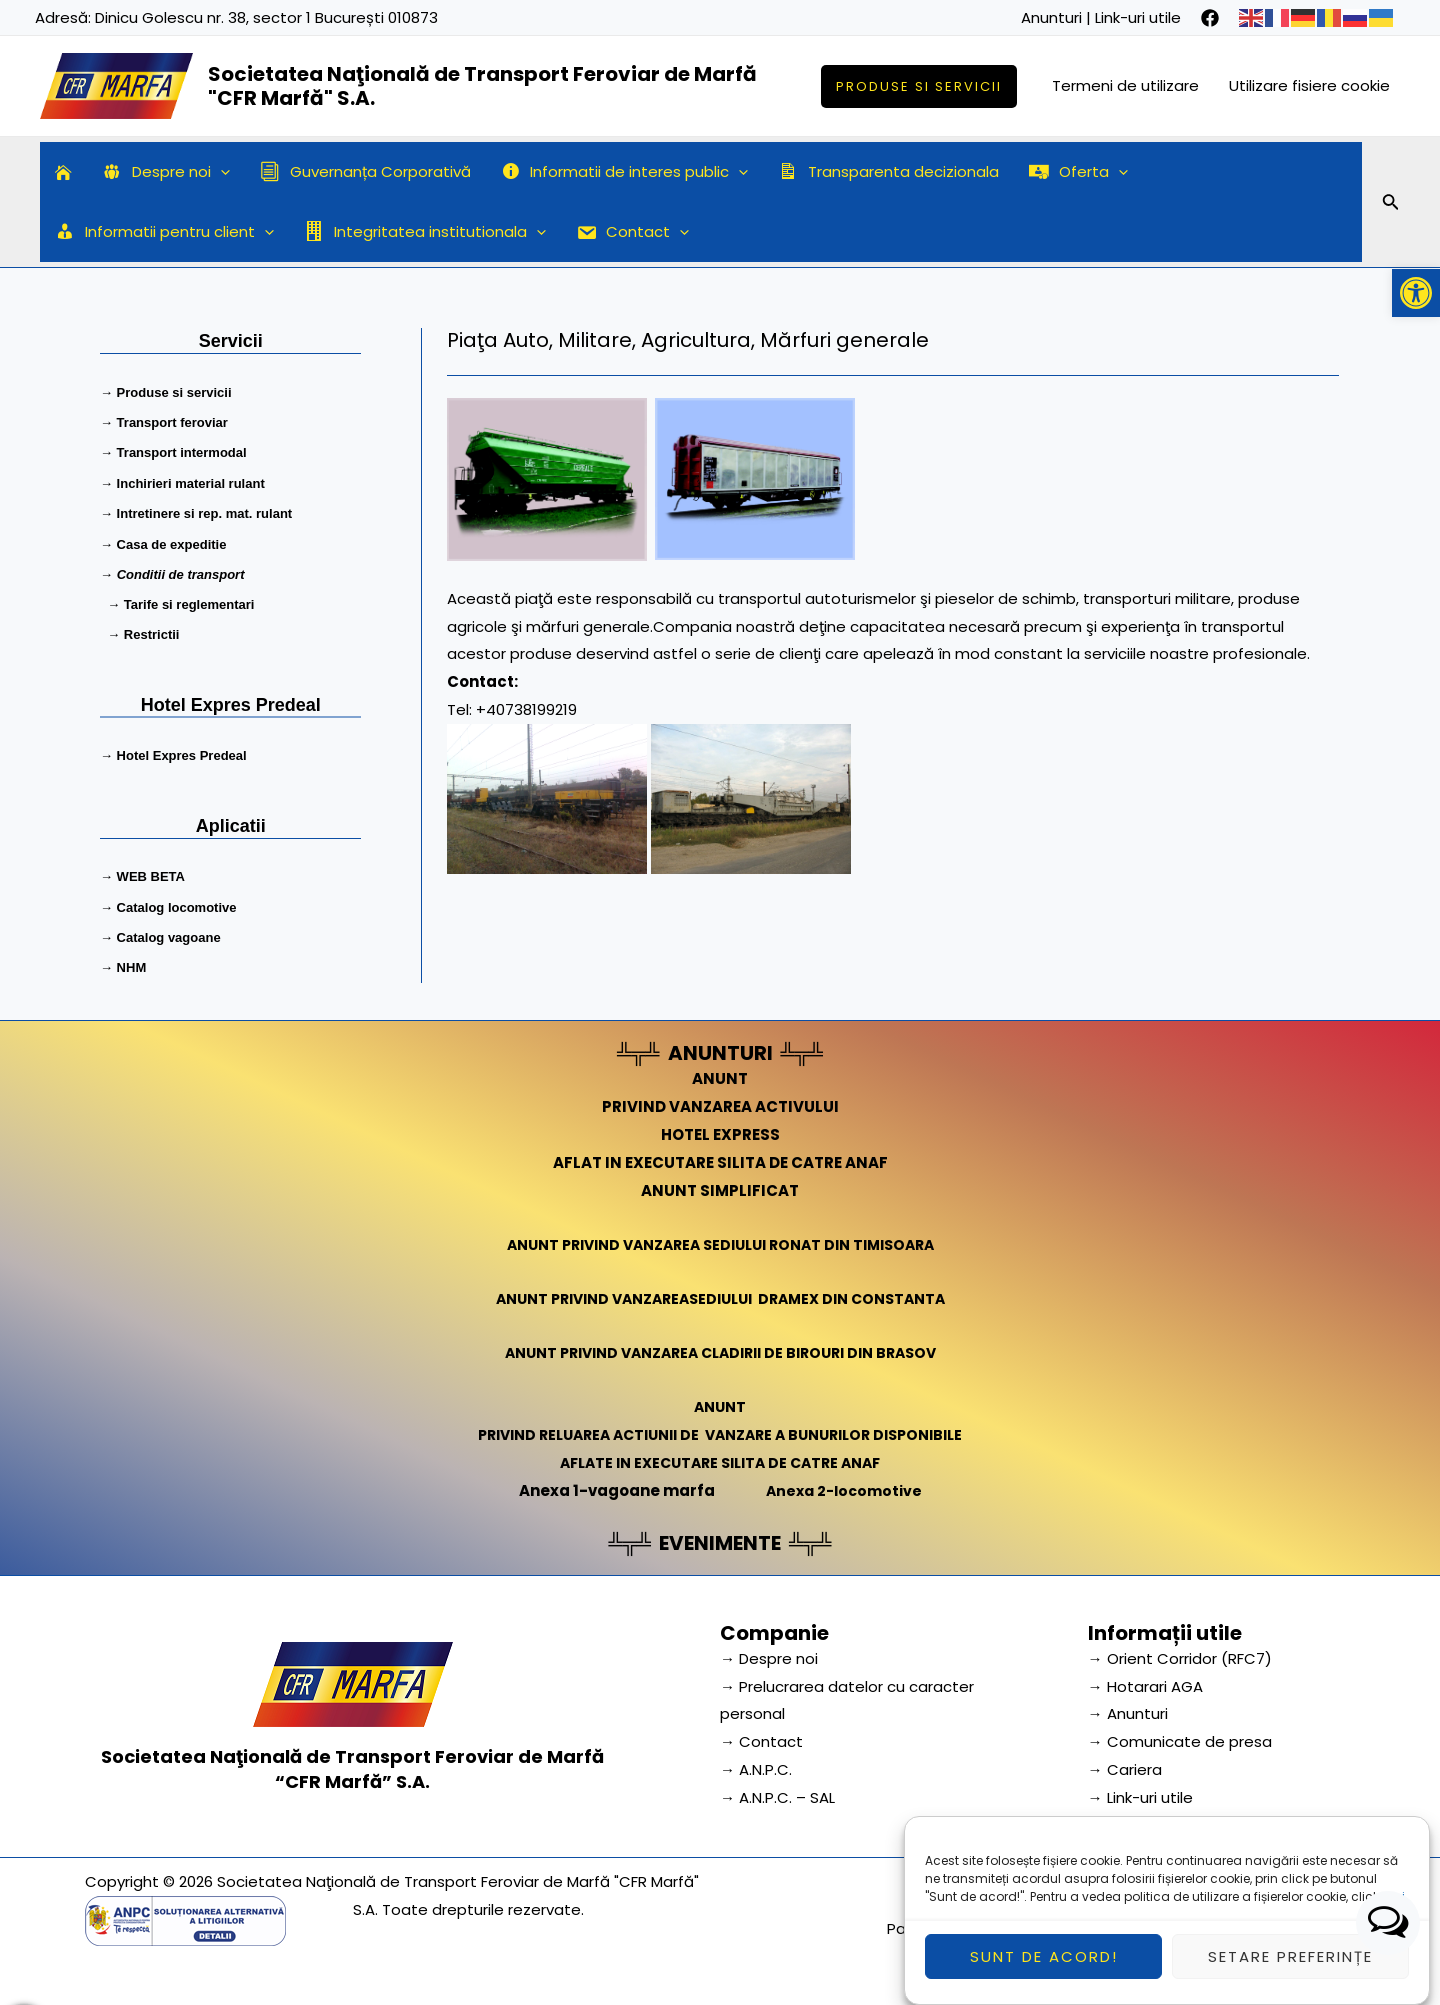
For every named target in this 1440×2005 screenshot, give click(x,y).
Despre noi (166, 172)
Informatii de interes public (625, 172)
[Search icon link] (1391, 205)
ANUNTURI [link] (720, 1048)
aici (1393, 1916)
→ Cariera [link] (1125, 1764)
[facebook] (1210, 18)
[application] (220, 172)
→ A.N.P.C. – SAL (777, 1792)
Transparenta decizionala (888, 171)
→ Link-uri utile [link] (1140, 1792)
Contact (633, 232)
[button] (1416, 293)
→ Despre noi (769, 1652)
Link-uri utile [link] (1138, 17)
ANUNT (720, 1073)
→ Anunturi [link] (1128, 1708)
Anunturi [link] (1051, 17)
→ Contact (761, 1736)
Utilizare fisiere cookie (1309, 85)
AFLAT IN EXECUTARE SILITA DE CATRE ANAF (720, 1157)
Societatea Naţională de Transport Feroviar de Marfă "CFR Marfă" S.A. (482, 86)
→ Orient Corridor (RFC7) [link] (1180, 1652)
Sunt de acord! (1044, 1976)
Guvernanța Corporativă (365, 171)
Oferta (1078, 172)
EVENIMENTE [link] (720, 1537)
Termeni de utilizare (1125, 85)
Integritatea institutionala (425, 232)
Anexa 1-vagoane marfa (613, 1484)
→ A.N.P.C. (756, 1764)
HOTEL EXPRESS (720, 1129)
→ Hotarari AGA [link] (1145, 1680)
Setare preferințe (1290, 1976)
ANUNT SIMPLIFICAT (720, 1184)
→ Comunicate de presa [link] (1180, 1736)
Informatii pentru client (164, 232)
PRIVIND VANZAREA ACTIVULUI (720, 1101)
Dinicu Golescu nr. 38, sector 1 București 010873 (266, 17)
